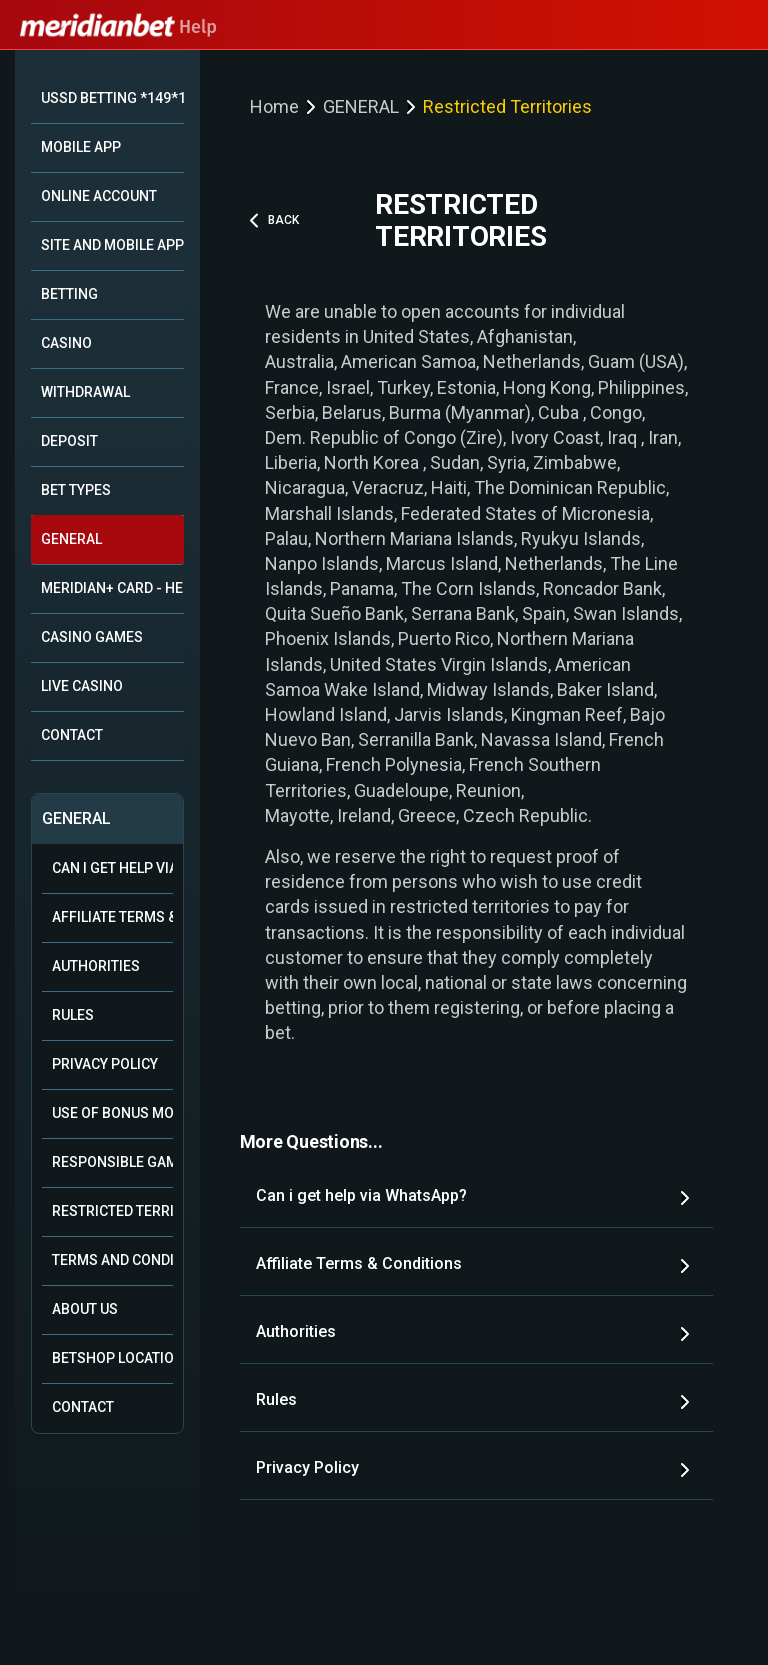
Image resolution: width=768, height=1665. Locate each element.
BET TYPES (76, 490)
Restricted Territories (112, 1211)
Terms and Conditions (112, 1260)
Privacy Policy (105, 1064)
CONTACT (72, 735)
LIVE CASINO (82, 686)
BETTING (69, 294)
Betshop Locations (112, 1358)
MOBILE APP (81, 147)
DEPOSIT (69, 441)
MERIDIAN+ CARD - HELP (112, 588)
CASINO (66, 343)
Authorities (96, 966)
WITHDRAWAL (85, 392)
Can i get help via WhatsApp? (112, 868)
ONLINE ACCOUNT (99, 196)
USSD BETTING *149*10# (112, 98)
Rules (73, 1015)
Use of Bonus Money (112, 1113)
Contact (83, 1407)
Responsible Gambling (112, 1162)
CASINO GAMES (92, 637)
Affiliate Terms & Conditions (112, 917)
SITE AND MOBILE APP (112, 245)
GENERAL (71, 539)
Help (118, 27)
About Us (85, 1309)
